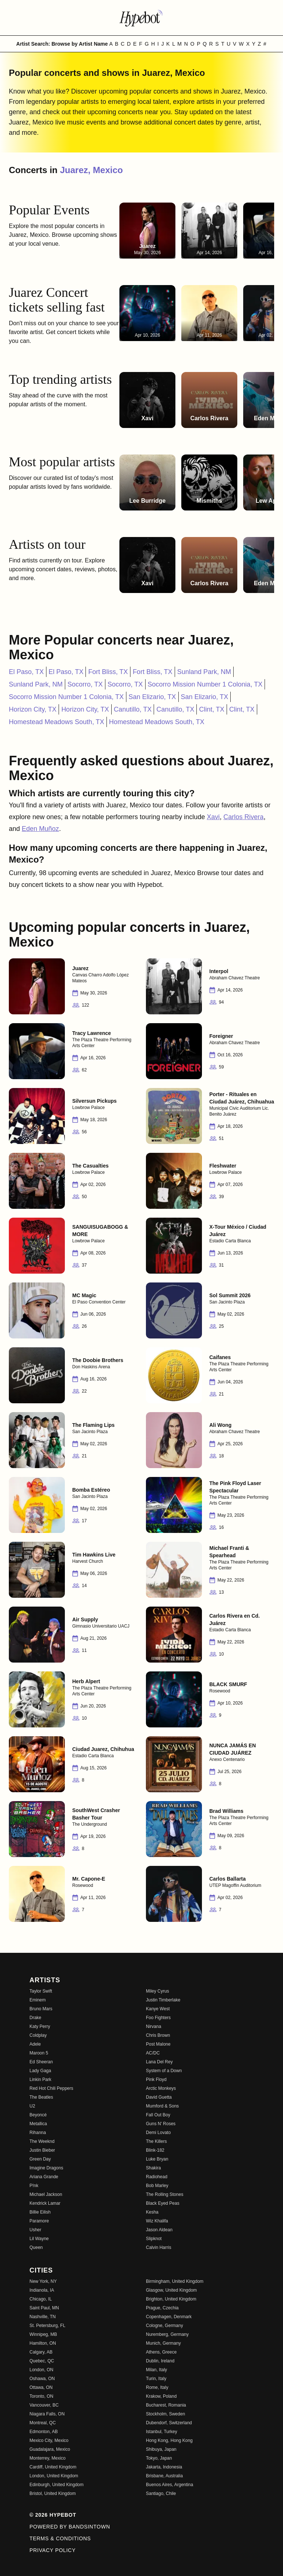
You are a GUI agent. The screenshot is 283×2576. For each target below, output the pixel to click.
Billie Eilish (39, 2212)
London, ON (41, 2369)
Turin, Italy (156, 2378)
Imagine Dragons (46, 2167)
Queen (36, 2247)
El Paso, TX (26, 671)
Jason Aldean (159, 2229)
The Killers (156, 2141)
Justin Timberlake (163, 2000)
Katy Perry (39, 2026)
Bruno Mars (40, 2008)
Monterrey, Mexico (47, 2458)
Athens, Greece (161, 2352)
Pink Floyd (156, 2079)
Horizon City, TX (32, 709)
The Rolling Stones (164, 2194)
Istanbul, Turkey (161, 2431)
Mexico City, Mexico (49, 2440)
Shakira (153, 2167)
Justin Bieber (42, 2150)
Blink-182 (155, 2150)
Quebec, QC (41, 2360)
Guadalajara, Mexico (49, 2449)
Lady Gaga (40, 2070)
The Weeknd (42, 2141)
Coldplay (38, 2035)
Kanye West (158, 2008)
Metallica (38, 2123)
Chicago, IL (40, 2299)
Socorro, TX (85, 684)
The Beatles (41, 2097)
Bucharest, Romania (166, 2405)
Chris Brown (158, 2035)
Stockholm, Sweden (165, 2414)
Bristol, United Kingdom (52, 2493)
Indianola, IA (41, 2290)
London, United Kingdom (53, 2475)
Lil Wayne (39, 2238)
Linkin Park (40, 2079)
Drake (35, 2017)
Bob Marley (157, 2185)
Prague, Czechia (162, 2307)
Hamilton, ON (42, 2343)
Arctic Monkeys (161, 2088)
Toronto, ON (41, 2396)
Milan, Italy (156, 2369)
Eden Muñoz (40, 828)
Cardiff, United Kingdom (52, 2467)
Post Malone (158, 2044)
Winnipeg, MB (43, 2334)
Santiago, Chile (161, 2493)
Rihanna (37, 2132)
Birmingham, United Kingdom (174, 2281)
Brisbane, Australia (164, 2475)
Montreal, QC (42, 2422)
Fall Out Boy (158, 2114)
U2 (32, 2106)
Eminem (37, 2000)
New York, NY (43, 2281)
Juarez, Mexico (91, 170)
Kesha (152, 2212)
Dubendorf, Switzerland (169, 2422)
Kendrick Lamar (44, 2203)
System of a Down (164, 2070)
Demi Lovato (158, 2132)
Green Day (40, 2159)
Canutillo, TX (133, 709)
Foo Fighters (158, 2017)
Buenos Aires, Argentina (169, 2484)
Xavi (213, 817)
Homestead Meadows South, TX (56, 722)
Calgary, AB (40, 2352)
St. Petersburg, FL (47, 2325)
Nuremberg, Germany (167, 2334)
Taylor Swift (40, 1991)
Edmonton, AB (43, 2431)
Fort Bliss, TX (108, 671)
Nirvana (153, 2026)
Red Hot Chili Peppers (51, 2088)
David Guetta (159, 2097)
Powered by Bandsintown (69, 2527)
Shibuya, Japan (161, 2449)
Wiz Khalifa (157, 2221)
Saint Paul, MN (44, 2307)
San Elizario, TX (152, 697)
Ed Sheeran (41, 2061)
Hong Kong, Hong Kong (169, 2440)
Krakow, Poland (161, 2396)
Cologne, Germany (164, 2325)
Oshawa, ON (42, 2378)
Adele (35, 2044)
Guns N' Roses (160, 2123)
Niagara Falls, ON (46, 2414)
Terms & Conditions (60, 2538)
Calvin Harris (158, 2247)
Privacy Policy (52, 2550)
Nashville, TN (42, 2316)
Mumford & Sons (162, 2106)
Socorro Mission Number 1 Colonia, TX (205, 684)
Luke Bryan (157, 2159)
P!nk (33, 2185)
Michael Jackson (45, 2194)
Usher (35, 2229)
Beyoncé (38, 2114)
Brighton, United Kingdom (171, 2299)
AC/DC (153, 2053)
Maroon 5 (38, 2053)
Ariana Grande (43, 2176)
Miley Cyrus (157, 1991)
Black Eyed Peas (162, 2203)
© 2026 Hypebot (52, 2515)
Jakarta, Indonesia (164, 2467)
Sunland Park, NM (204, 671)
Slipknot (154, 2238)
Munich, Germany (163, 2343)
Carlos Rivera (243, 817)
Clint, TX (211, 709)
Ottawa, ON (41, 2387)
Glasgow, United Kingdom (171, 2290)
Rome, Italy (157, 2387)
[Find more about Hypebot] (141, 17)
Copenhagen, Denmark (169, 2316)
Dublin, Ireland (160, 2360)
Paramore (39, 2221)
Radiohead (156, 2176)
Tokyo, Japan (159, 2458)
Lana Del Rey (159, 2061)
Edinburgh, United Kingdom (56, 2484)
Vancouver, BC (44, 2405)
